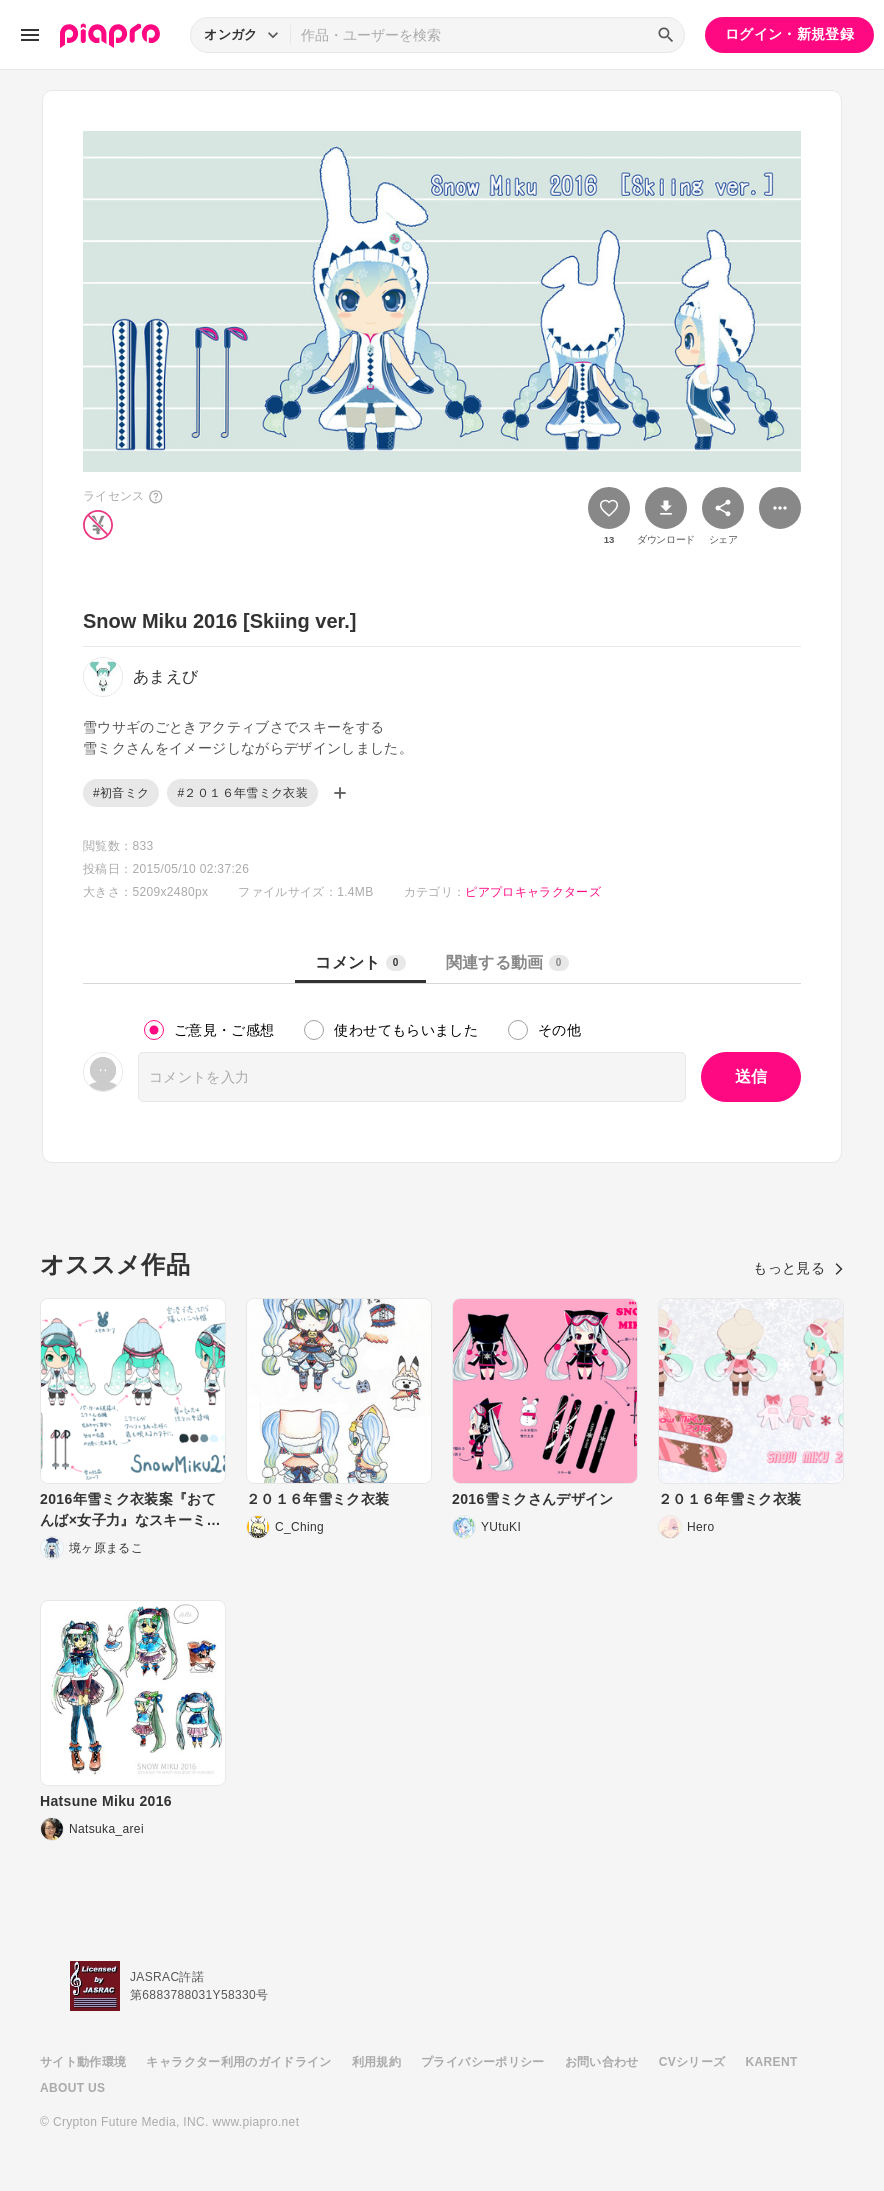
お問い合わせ (602, 2062)
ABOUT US (72, 2088)
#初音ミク (121, 793)
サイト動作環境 (83, 2062)
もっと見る (798, 1268)
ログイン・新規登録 (789, 34)
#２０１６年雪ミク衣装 (242, 793)
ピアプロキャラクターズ (533, 892)
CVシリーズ (692, 2062)
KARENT (772, 2062)
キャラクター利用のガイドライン (238, 2062)
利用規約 (376, 2062)
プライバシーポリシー (483, 2062)
